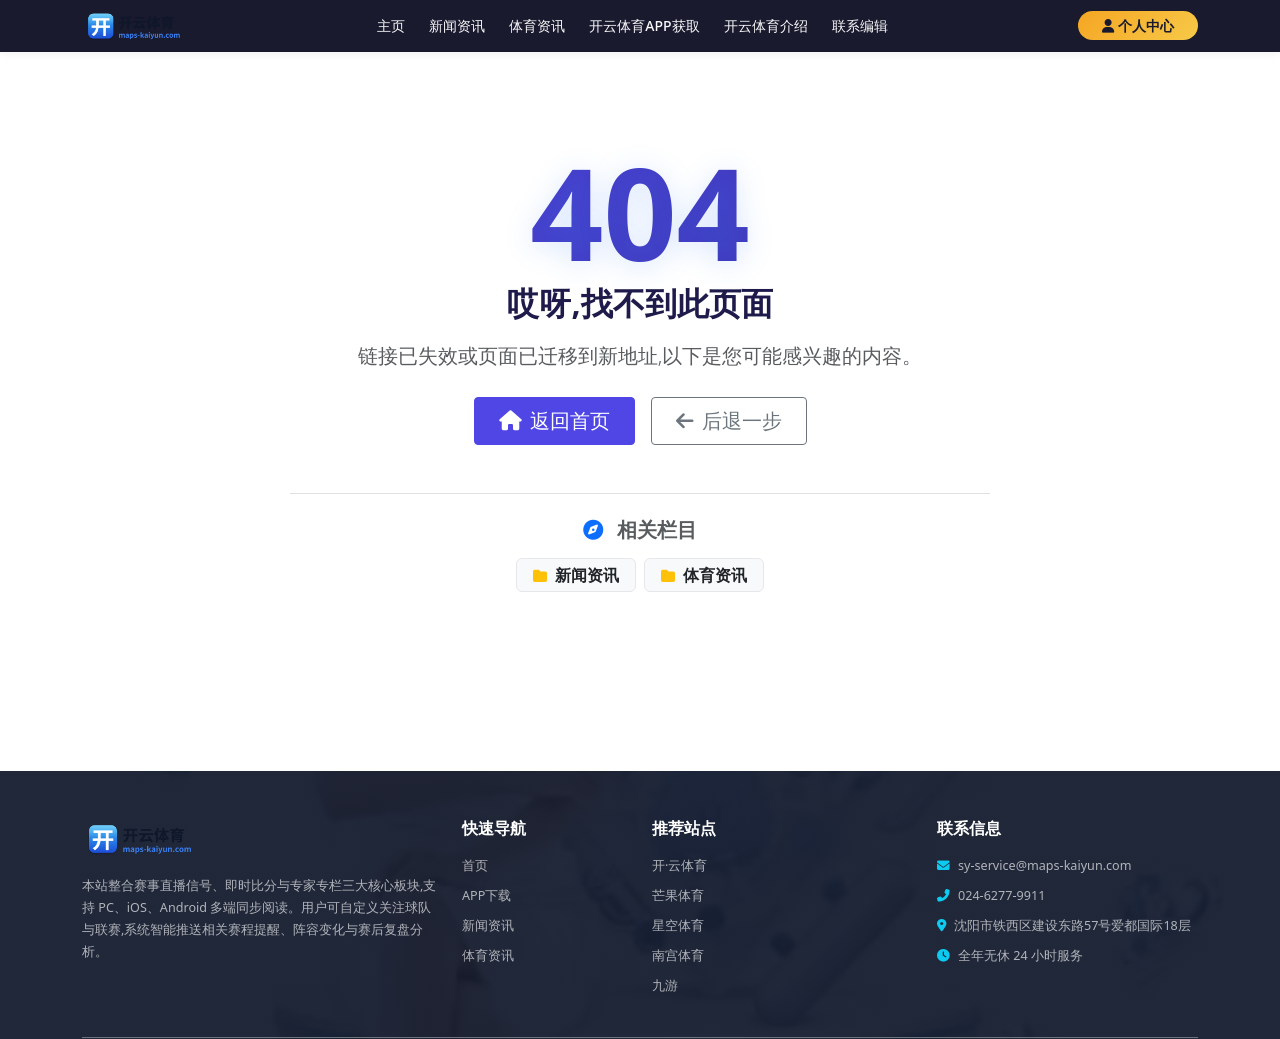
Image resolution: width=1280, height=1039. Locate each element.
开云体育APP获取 (644, 25)
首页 (475, 865)
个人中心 (1138, 25)
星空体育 (678, 925)
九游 (665, 985)
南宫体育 (678, 955)
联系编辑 (860, 25)
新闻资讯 (457, 25)
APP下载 (486, 895)
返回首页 (554, 420)
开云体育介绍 (766, 25)
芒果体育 (678, 895)
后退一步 (729, 420)
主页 (391, 25)
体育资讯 (537, 25)
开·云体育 (679, 865)
